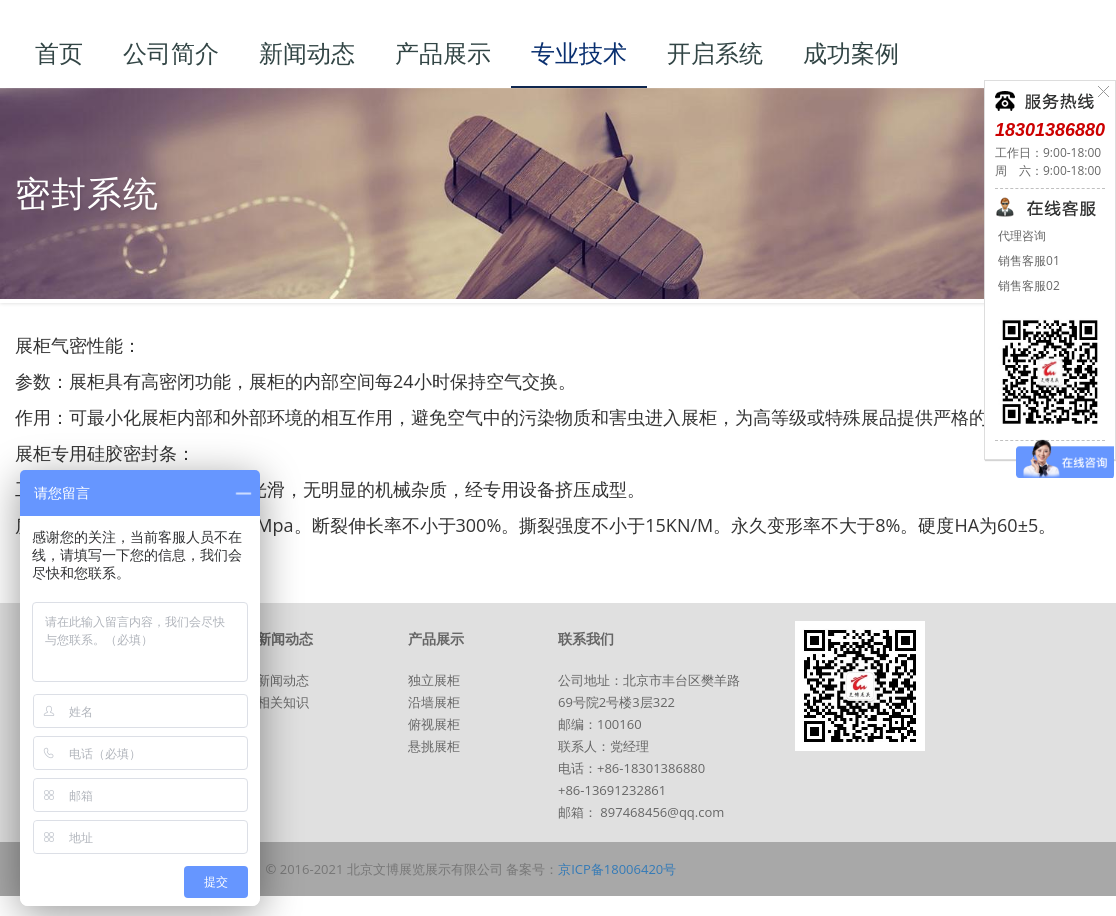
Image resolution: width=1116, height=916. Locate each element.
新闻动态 (283, 680)
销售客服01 (1027, 260)
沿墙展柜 (434, 702)
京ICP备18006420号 (617, 869)
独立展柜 (434, 680)
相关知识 (283, 702)
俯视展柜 (434, 724)
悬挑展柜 (434, 746)
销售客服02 (1027, 285)
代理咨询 (1020, 235)
